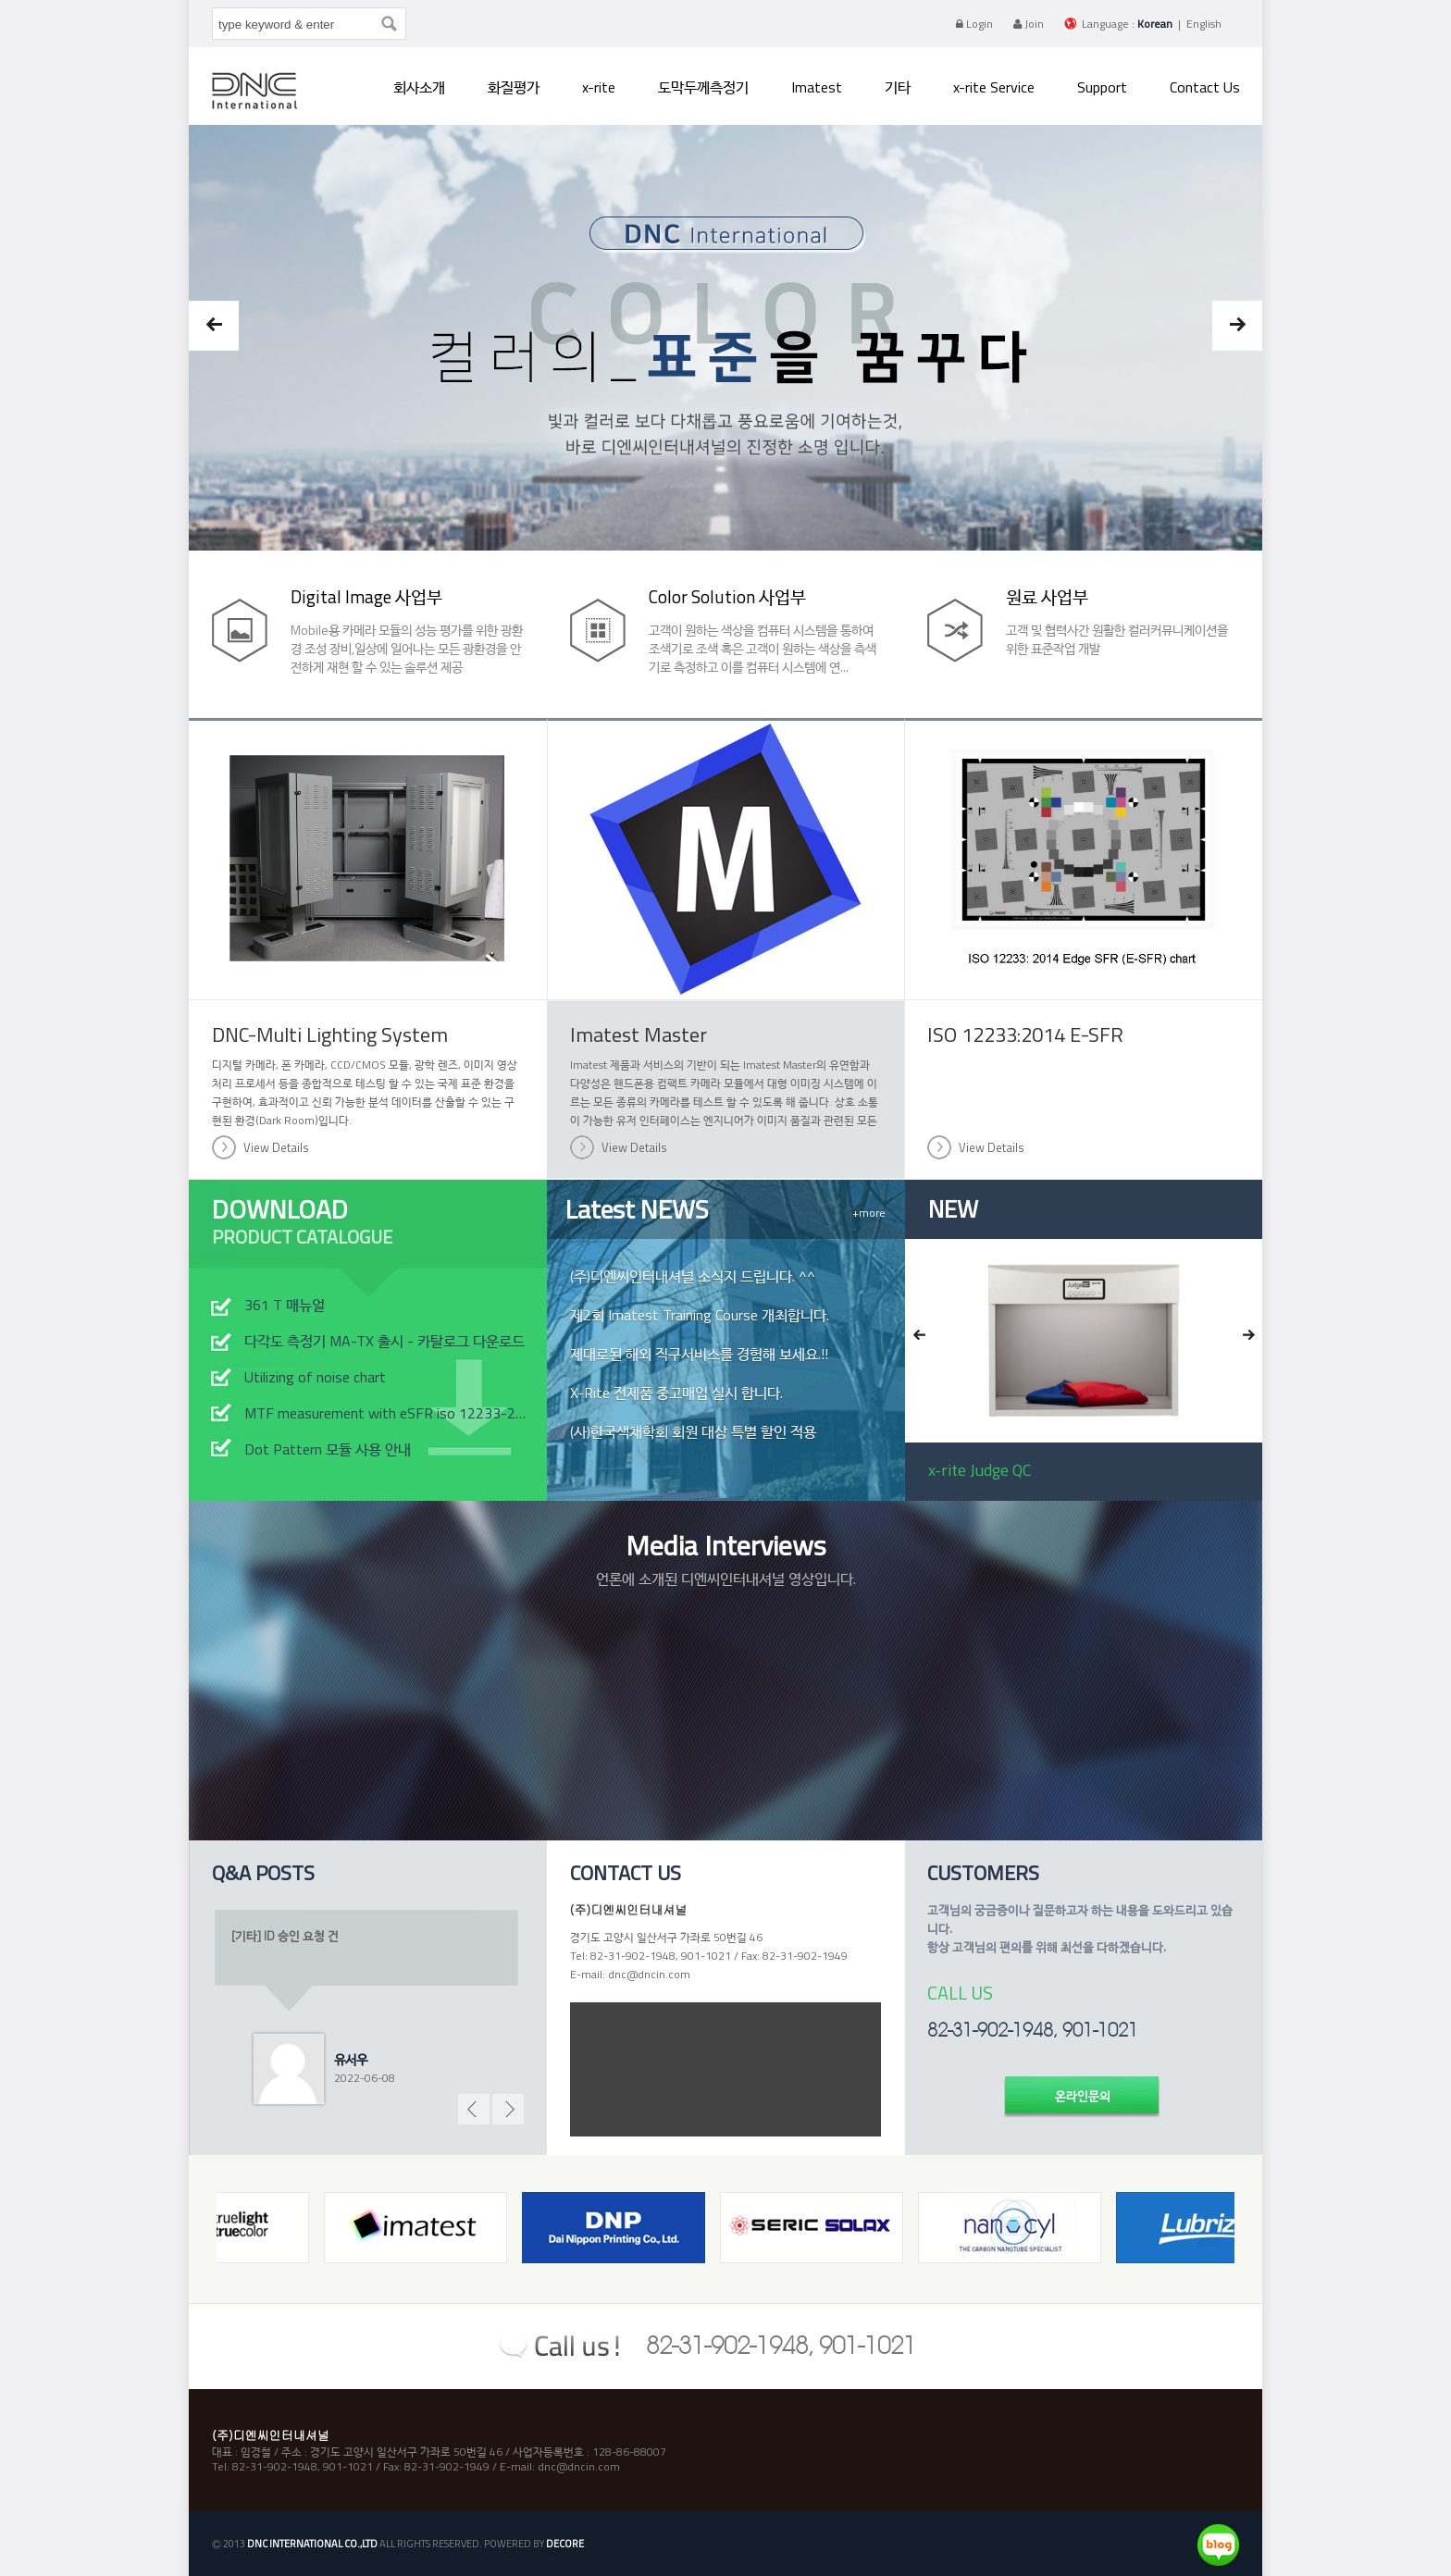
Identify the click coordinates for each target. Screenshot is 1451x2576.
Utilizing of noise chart (315, 1377)
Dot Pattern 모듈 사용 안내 (327, 1449)
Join (1028, 23)
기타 (898, 87)
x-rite (598, 87)
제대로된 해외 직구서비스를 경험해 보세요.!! (699, 1354)
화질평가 (513, 87)
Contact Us (1205, 87)
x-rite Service (994, 87)
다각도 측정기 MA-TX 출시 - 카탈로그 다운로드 (384, 1341)
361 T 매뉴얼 (284, 1305)
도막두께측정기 (703, 87)
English (1204, 23)
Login (974, 23)
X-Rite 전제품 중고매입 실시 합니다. (676, 1392)
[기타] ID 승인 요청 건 (285, 1935)
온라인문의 (1082, 2096)
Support (1102, 87)
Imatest (816, 87)
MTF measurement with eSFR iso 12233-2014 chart (388, 1413)
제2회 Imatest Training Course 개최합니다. (699, 1315)
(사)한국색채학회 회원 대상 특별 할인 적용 (693, 1431)
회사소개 (419, 87)
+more (869, 1212)
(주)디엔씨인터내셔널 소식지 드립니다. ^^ (692, 1276)
